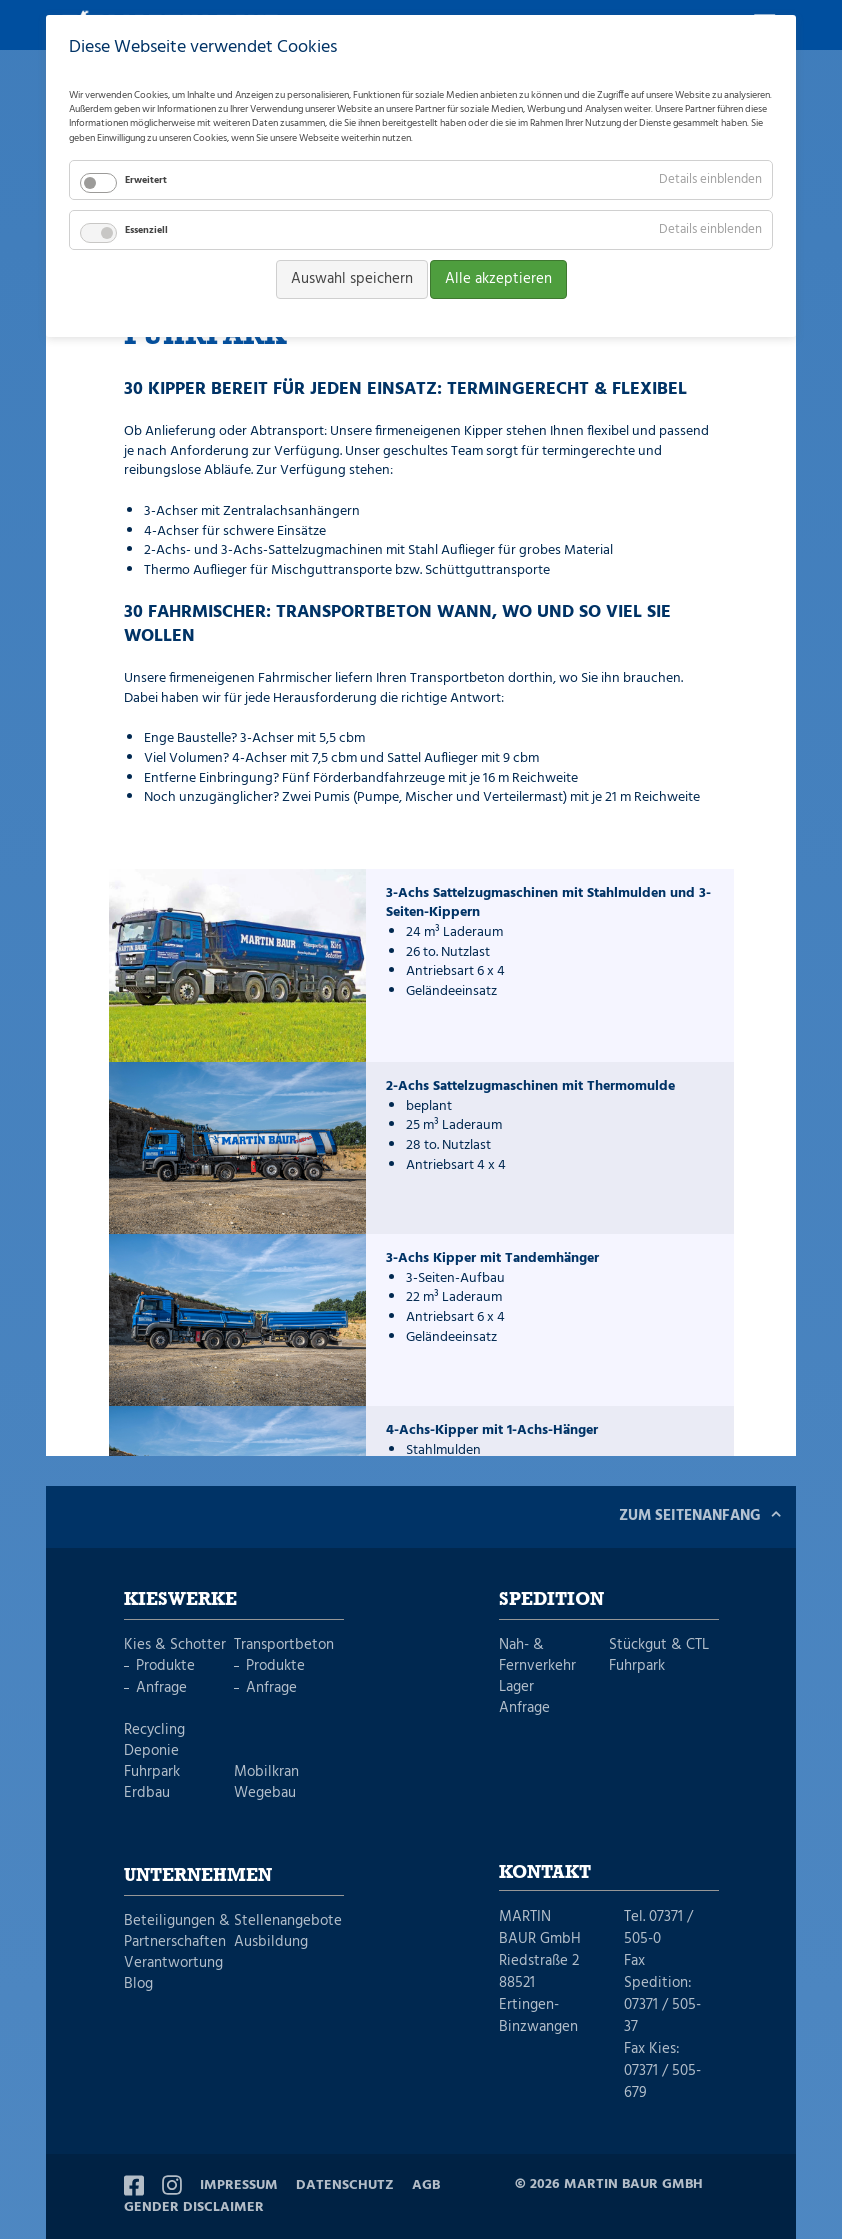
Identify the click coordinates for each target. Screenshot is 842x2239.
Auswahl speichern (352, 279)
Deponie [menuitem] (151, 1751)
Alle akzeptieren (498, 279)
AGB (426, 2185)
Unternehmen (198, 1876)
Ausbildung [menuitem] (271, 1942)
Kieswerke (180, 1600)
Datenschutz (345, 2185)
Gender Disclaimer (194, 2207)
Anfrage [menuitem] (161, 1688)
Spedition (551, 1600)
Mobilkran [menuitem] (266, 1772)
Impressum (239, 2185)
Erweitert (146, 180)
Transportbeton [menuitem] (284, 1645)
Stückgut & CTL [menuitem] (659, 1645)
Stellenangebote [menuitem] (288, 1921)
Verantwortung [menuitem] (173, 1963)
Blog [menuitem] (138, 1984)
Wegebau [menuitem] (265, 1793)
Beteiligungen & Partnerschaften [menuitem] (177, 1932)
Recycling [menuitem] (154, 1730)
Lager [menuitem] (516, 1687)
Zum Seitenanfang (690, 1516)
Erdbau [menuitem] (147, 1793)
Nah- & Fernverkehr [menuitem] (537, 1656)
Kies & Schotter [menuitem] (175, 1645)
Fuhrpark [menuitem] (152, 1772)
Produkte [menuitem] (165, 1666)
